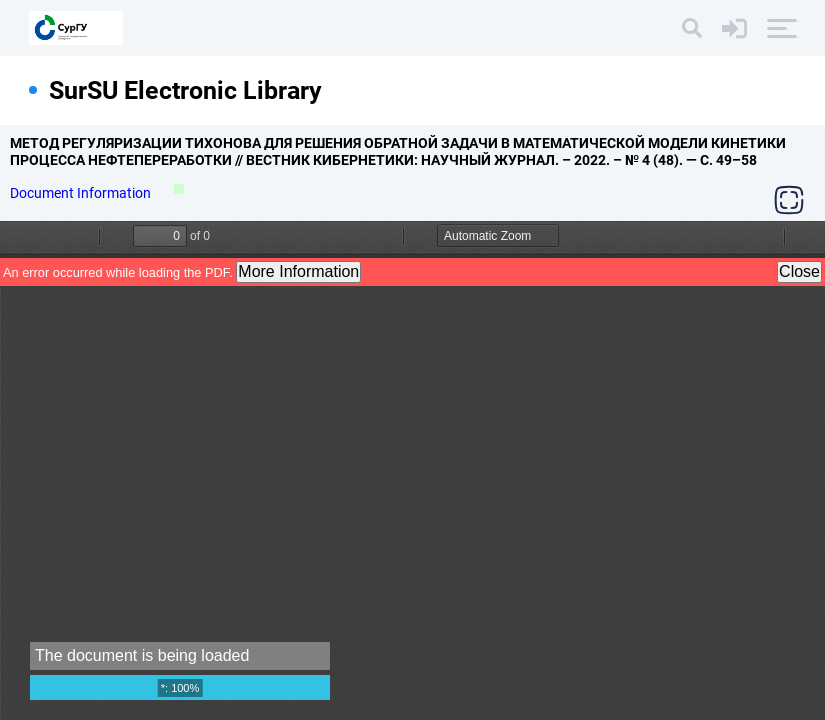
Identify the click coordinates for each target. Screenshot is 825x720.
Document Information (82, 193)
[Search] (692, 28)
